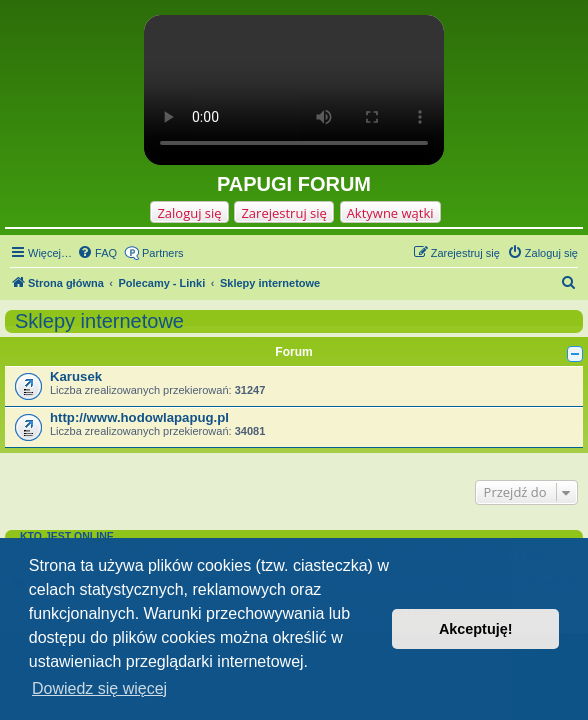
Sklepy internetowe (99, 321)
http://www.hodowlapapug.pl (139, 417)
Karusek (76, 376)
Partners (163, 253)
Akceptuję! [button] (476, 629)
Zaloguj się (189, 213)
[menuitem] (97, 253)
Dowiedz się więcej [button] (99, 688)
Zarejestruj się (283, 213)
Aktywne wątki (390, 213)
